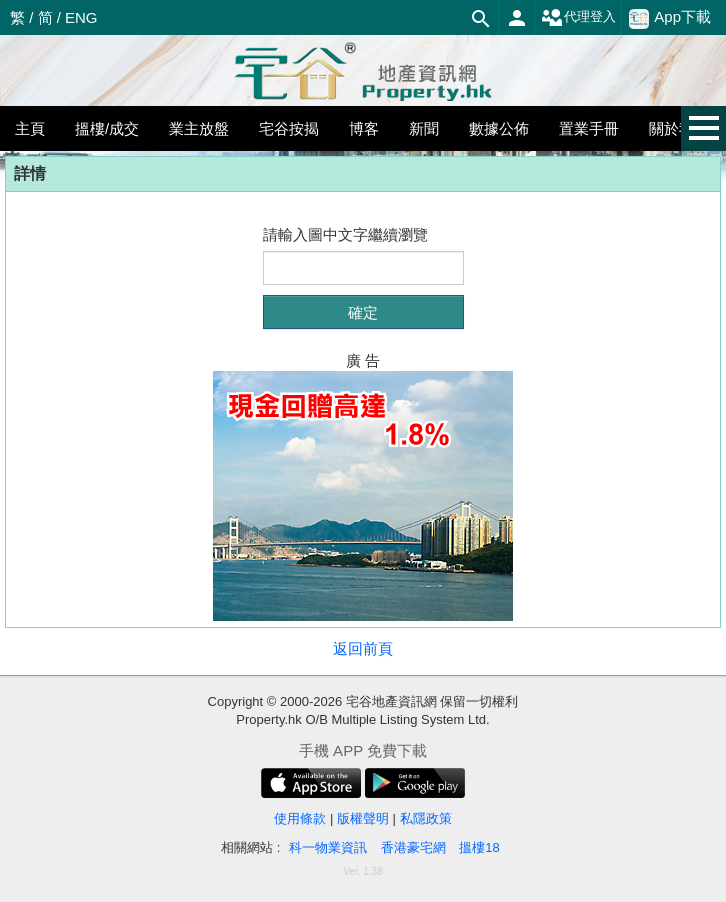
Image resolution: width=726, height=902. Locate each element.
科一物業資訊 (328, 847)
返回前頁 (363, 648)
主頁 (30, 128)
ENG (81, 17)
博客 (364, 128)
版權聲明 (363, 818)
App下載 (670, 18)
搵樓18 (479, 847)
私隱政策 (426, 818)
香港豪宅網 (413, 847)
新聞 (424, 128)
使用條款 (300, 818)
